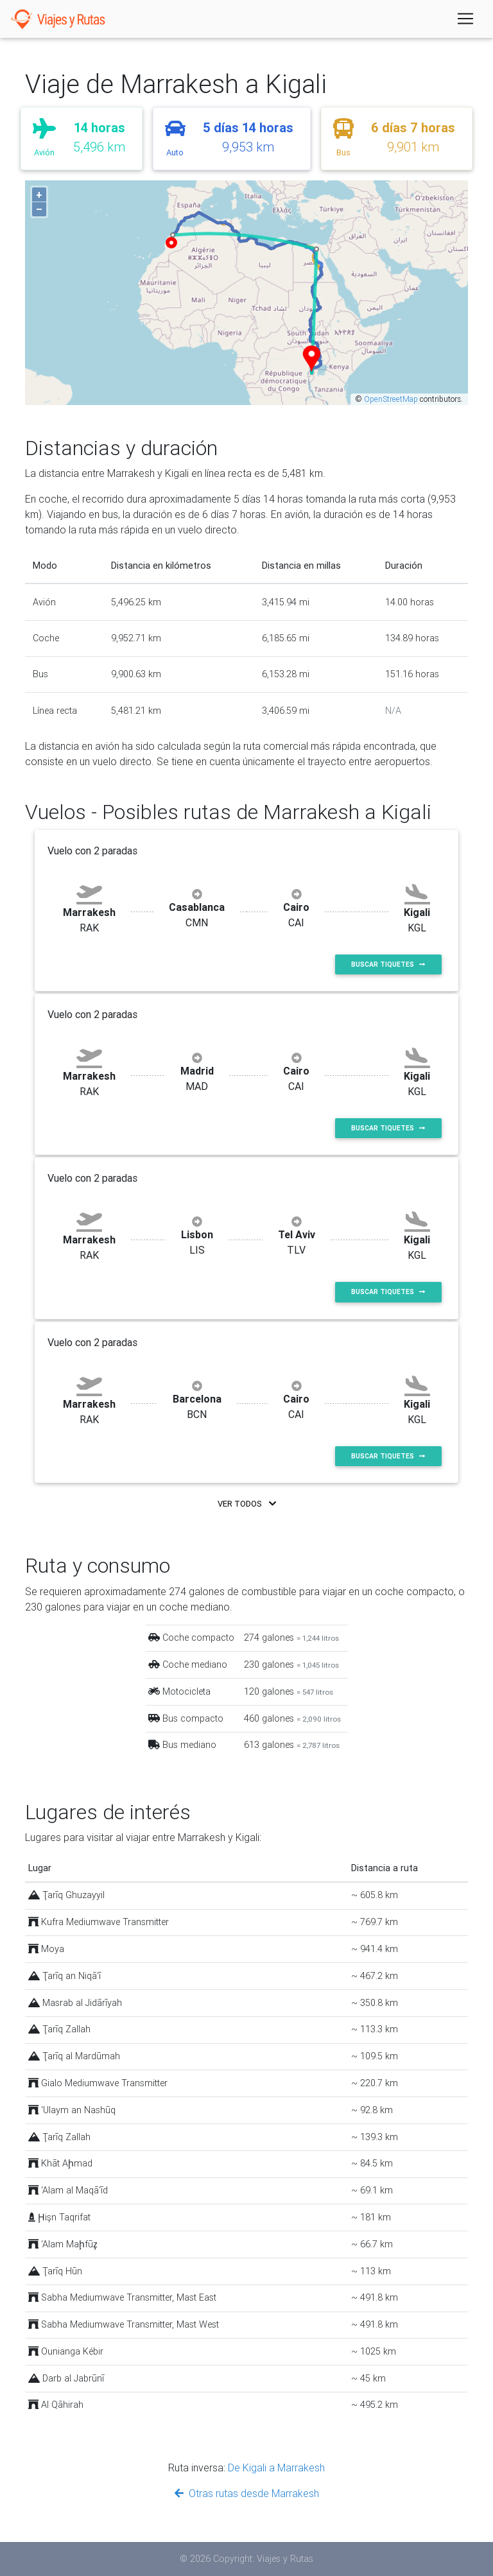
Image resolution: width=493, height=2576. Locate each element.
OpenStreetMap (391, 399)
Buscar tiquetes (388, 964)
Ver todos (247, 1503)
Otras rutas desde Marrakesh (247, 2493)
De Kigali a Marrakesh (276, 2467)
